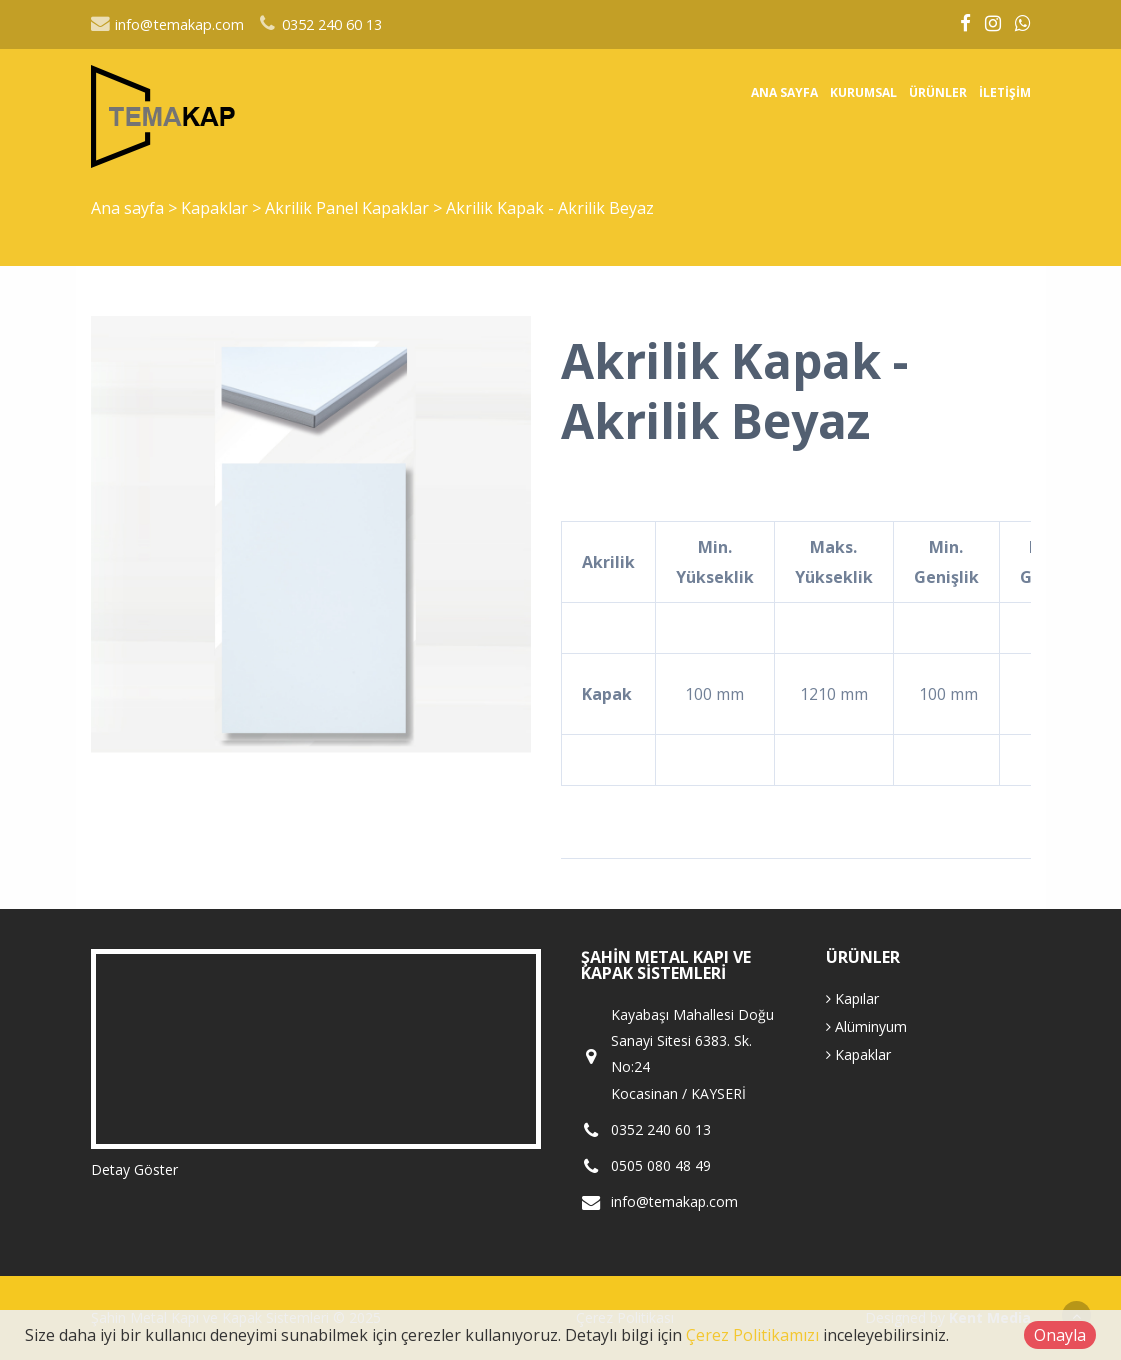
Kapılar (852, 998)
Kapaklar (216, 208)
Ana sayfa (784, 92)
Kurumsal (863, 92)
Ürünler (938, 92)
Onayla (1060, 1335)
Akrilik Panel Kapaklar (349, 208)
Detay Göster (134, 1169)
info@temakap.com (167, 24)
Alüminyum (866, 1026)
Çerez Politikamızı (752, 1335)
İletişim (1005, 92)
